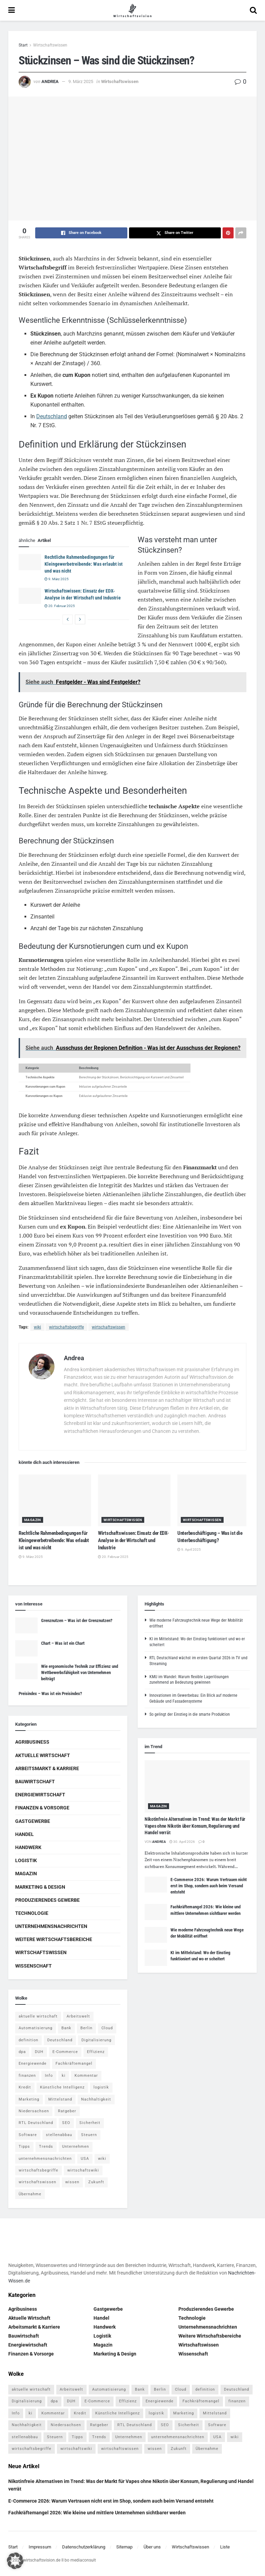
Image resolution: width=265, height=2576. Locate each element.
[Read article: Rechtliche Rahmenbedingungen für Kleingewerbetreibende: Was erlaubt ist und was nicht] (30, 562)
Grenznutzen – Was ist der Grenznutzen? (76, 1620)
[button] (15, 2561)
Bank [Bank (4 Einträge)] (66, 2028)
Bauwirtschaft (35, 1781)
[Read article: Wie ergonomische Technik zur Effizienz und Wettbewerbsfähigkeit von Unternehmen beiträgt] (26, 1671)
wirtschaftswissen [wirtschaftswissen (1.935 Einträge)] (37, 2182)
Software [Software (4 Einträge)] (28, 2135)
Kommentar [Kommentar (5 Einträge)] (86, 2075)
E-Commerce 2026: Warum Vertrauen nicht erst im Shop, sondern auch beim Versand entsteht (208, 1886)
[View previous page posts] (67, 619)
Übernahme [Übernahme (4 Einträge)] (30, 2194)
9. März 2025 (80, 81)
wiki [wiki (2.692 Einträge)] (102, 2158)
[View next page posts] (80, 619)
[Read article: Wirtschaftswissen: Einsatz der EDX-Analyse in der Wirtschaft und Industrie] (30, 596)
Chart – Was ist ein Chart (63, 1643)
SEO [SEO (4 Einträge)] (66, 2123)
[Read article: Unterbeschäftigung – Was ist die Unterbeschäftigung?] (213, 1500)
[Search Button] (253, 10)
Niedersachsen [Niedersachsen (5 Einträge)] (34, 2111)
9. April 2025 (189, 1549)
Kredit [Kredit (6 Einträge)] (25, 2087)
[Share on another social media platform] (240, 232)
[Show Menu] (11, 10)
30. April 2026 (182, 1842)
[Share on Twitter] (175, 232)
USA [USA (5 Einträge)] (85, 2158)
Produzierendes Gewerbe (47, 1900)
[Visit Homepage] (132, 10)
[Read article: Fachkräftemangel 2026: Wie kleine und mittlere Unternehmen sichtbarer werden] (156, 1912)
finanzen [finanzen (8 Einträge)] (27, 2075)
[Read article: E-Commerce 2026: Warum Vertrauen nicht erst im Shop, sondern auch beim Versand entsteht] (156, 1884)
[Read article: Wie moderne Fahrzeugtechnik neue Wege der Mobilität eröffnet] (156, 1935)
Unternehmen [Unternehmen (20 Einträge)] (75, 2146)
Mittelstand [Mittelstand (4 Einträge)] (60, 2099)
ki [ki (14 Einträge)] (64, 2075)
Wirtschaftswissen (50, 45)
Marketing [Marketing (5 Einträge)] (29, 2099)
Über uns (152, 2546)
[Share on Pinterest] (228, 232)
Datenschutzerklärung (83, 2546)
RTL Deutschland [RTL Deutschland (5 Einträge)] (36, 2123)
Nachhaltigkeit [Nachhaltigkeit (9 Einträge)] (96, 2099)
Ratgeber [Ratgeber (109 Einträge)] (67, 2111)
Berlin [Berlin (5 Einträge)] (86, 2028)
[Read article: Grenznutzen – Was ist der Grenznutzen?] (26, 1625)
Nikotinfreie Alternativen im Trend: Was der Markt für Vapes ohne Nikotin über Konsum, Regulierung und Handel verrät (195, 1825)
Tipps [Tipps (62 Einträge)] (24, 2146)
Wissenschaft (33, 1966)
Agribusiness (32, 1742)
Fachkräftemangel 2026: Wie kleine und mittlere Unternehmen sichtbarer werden (97, 2512)
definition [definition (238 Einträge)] (28, 2040)
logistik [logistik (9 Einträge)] (101, 2087)
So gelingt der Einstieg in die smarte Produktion (189, 1714)
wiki (37, 1327)
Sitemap (124, 2546)
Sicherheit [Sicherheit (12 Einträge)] (89, 2123)
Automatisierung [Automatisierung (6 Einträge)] (35, 2028)
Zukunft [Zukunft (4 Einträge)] (96, 2182)
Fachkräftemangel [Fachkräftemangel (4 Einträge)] (74, 2063)
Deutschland (51, 416)
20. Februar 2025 (60, 606)
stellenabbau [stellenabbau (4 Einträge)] (59, 2135)
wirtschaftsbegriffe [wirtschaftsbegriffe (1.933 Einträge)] (38, 2170)
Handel (24, 1834)
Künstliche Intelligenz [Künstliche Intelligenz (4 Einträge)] (62, 2087)
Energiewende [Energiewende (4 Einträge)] (33, 2063)
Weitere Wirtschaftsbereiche (53, 1939)
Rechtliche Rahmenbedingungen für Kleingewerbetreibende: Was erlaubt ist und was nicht (83, 563)
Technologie (31, 1913)
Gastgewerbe (32, 1821)
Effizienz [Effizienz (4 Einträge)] (96, 2052)
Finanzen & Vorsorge (42, 1807)
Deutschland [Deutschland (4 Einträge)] (59, 2040)
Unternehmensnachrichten (51, 1926)
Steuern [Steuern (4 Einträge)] (89, 2135)
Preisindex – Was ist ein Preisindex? (50, 1693)
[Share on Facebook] (81, 232)
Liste (225, 2546)
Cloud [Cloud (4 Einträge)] (107, 2028)
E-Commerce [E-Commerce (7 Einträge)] (65, 2052)
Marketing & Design (40, 1887)
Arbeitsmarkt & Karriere (47, 1768)
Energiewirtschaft (40, 1794)
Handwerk (28, 1847)
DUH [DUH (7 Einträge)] (39, 2052)
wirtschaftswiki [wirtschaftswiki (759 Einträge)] (83, 2170)
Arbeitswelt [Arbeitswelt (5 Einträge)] (78, 2016)
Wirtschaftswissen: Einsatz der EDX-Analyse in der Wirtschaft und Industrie (133, 1540)
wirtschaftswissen (108, 1327)
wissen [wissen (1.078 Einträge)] (72, 2182)
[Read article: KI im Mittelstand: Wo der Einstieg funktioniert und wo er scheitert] (156, 1958)
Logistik (26, 1860)
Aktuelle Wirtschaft (42, 1755)
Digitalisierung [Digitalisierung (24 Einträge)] (96, 2040)
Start (23, 45)
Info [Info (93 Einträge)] (49, 2075)
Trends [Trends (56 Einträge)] (46, 2146)
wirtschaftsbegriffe (66, 1327)
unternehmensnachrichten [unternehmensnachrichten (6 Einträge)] (45, 2158)
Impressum (40, 2546)
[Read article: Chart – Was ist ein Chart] (26, 1648)
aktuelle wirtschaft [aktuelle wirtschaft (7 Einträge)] (38, 2016)
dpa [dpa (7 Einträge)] (22, 2052)
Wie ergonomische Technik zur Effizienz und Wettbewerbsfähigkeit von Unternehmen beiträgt (79, 1672)
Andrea (50, 81)
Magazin (32, 1520)
